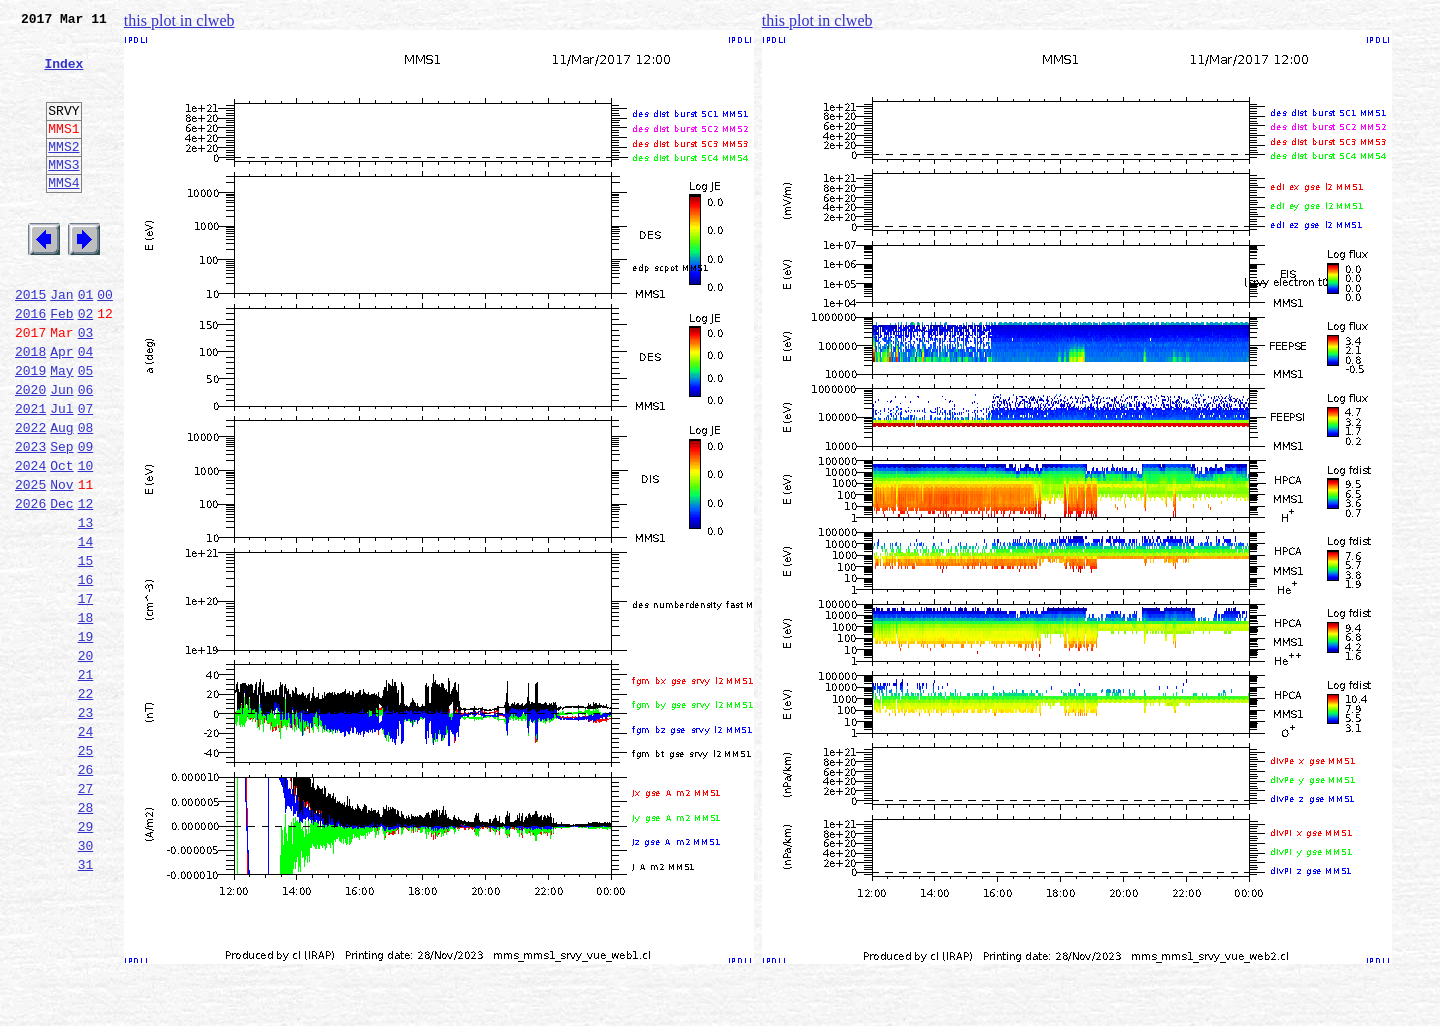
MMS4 (63, 215)
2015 (30, 342)
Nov (61, 562)
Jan (61, 342)
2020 (30, 452)
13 (86, 606)
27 (86, 914)
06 (86, 452)
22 (86, 804)
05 (86, 430)
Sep (61, 518)
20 (86, 760)
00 (105, 342)
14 (86, 628)
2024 (30, 540)
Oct (61, 540)
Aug (61, 496)
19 (86, 738)
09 (86, 518)
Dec (61, 584)
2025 (30, 562)
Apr (61, 408)
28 (86, 936)
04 (86, 408)
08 (86, 496)
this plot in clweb (179, 20)
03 (86, 386)
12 (86, 584)
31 (86, 1002)
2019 (30, 430)
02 (86, 364)
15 (86, 650)
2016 (30, 364)
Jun (61, 452)
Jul (61, 474)
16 (86, 672)
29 (86, 958)
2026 (30, 584)
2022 (30, 496)
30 (86, 980)
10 (86, 540)
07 (86, 474)
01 (86, 342)
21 (86, 782)
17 (86, 694)
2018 (30, 408)
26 (86, 892)
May (61, 430)
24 (86, 848)
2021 (30, 474)
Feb (61, 364)
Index (63, 75)
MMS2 (63, 173)
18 (86, 716)
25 (86, 870)
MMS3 (63, 194)
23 (86, 826)
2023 (30, 518)
